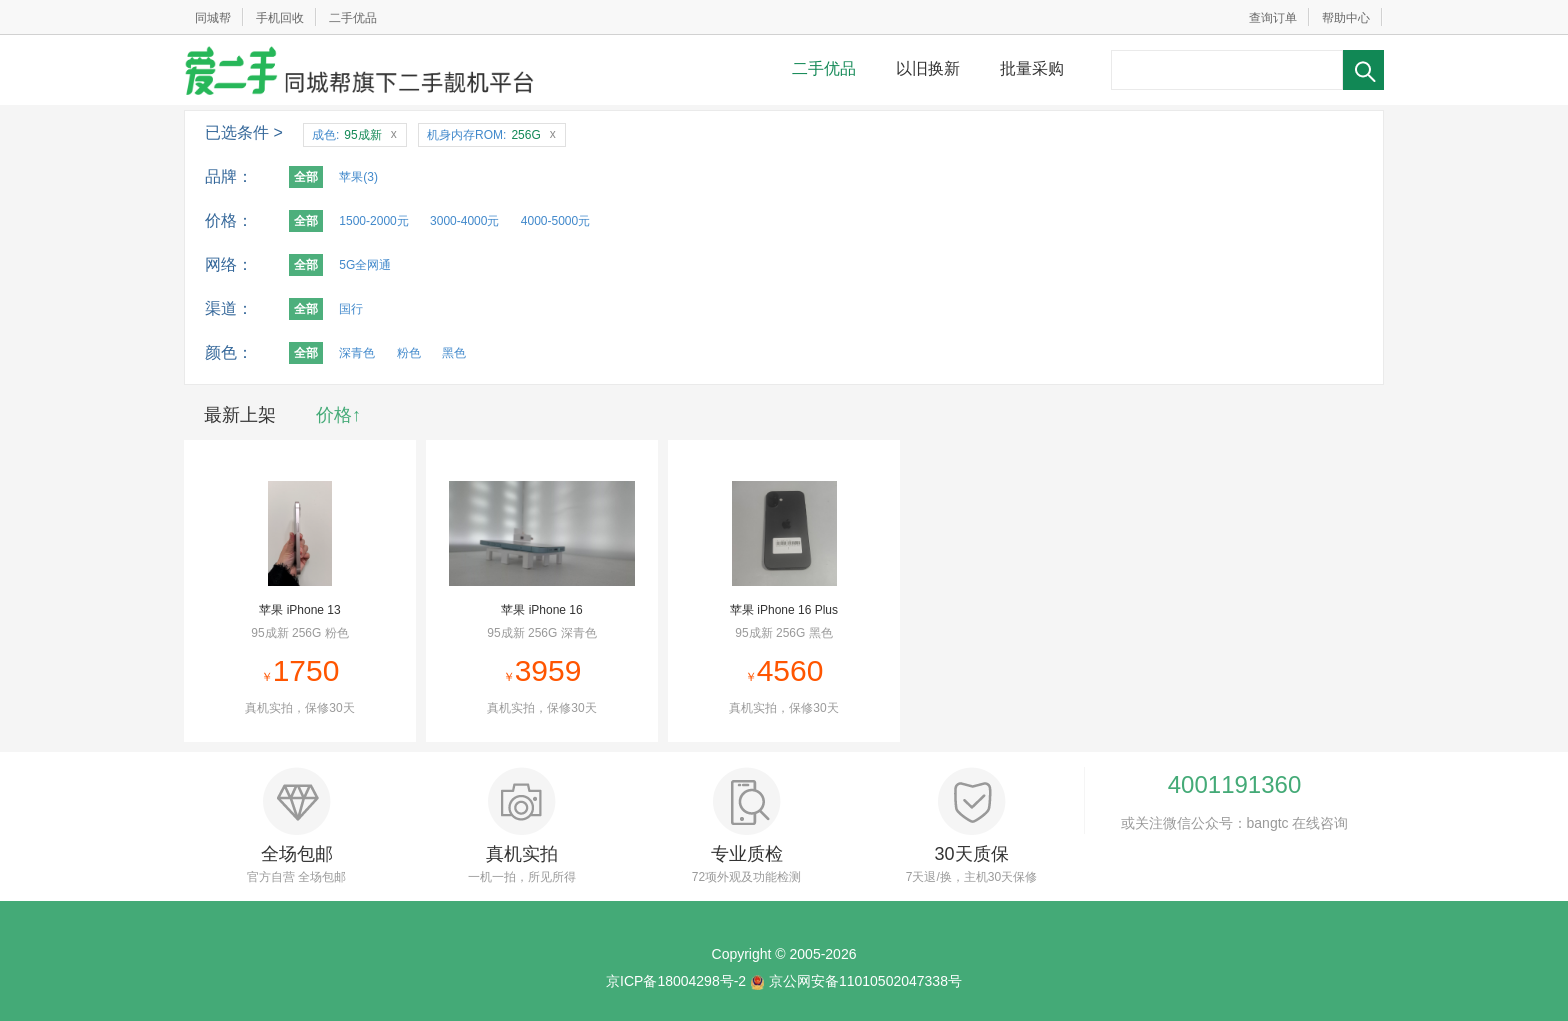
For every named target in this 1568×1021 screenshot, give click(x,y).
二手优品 (353, 18)
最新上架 (240, 415)
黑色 (454, 353)
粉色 (409, 353)
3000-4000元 (464, 221)
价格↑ (338, 415)
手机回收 (280, 18)
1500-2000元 (373, 221)
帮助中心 (1346, 18)
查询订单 (1273, 18)
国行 (351, 309)
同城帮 (213, 18)
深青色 (357, 353)
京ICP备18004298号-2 (676, 981)
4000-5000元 (555, 221)
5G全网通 (365, 265)
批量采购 (1032, 68)
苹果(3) (358, 177)
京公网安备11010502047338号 (865, 981)
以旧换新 (928, 68)
